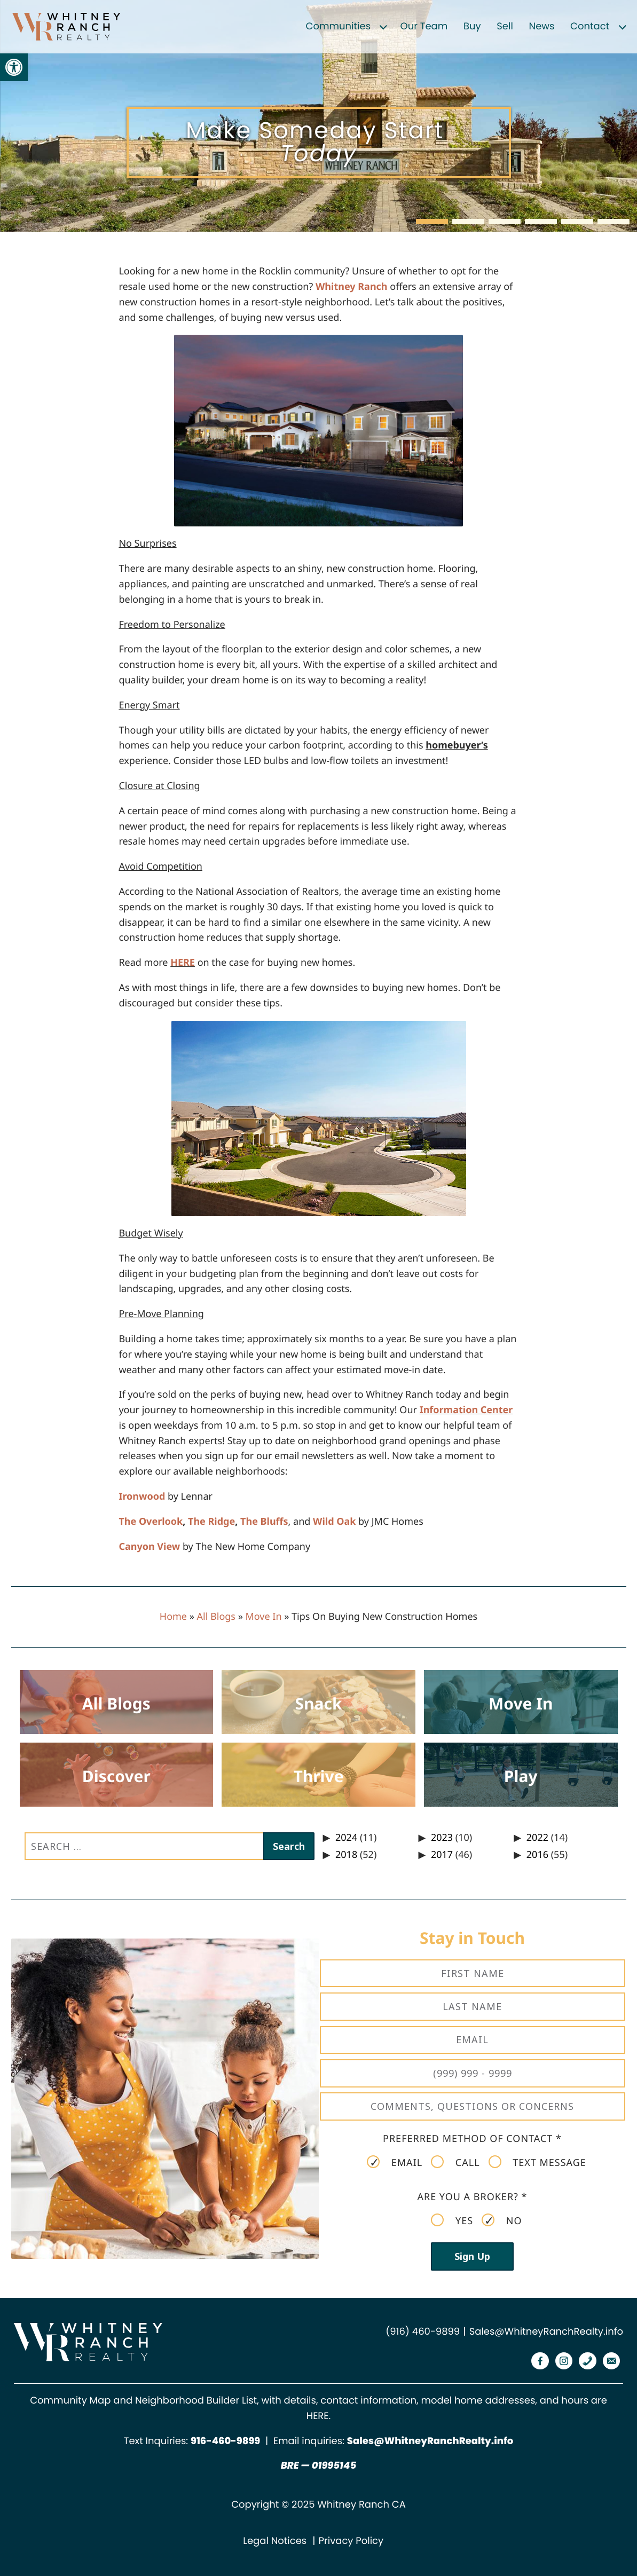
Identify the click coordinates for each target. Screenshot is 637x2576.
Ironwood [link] (142, 1496)
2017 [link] (442, 1854)
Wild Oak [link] (334, 1521)
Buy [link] (472, 26)
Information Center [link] (466, 1410)
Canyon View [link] (149, 1546)
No (502, 2220)
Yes (452, 2220)
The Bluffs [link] (264, 1521)
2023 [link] (442, 1837)
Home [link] (173, 1616)
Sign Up (472, 2256)
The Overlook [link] (151, 1521)
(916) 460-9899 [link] (423, 2331)
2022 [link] (537, 1837)
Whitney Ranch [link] (352, 286)
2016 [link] (537, 1854)
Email (394, 2162)
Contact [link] (589, 26)
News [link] (542, 26)
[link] (14, 67)
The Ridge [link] (211, 1521)
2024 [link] (346, 1837)
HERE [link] (182, 962)
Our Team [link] (424, 26)
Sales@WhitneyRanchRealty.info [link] (546, 2331)
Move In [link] (264, 1616)
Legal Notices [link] (274, 2541)
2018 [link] (346, 1854)
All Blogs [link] (216, 1616)
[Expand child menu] (383, 26)
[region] (318, 116)
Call (455, 2162)
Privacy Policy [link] (351, 2541)
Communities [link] (338, 26)
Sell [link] (505, 26)
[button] (432, 221)
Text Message (537, 2162)
